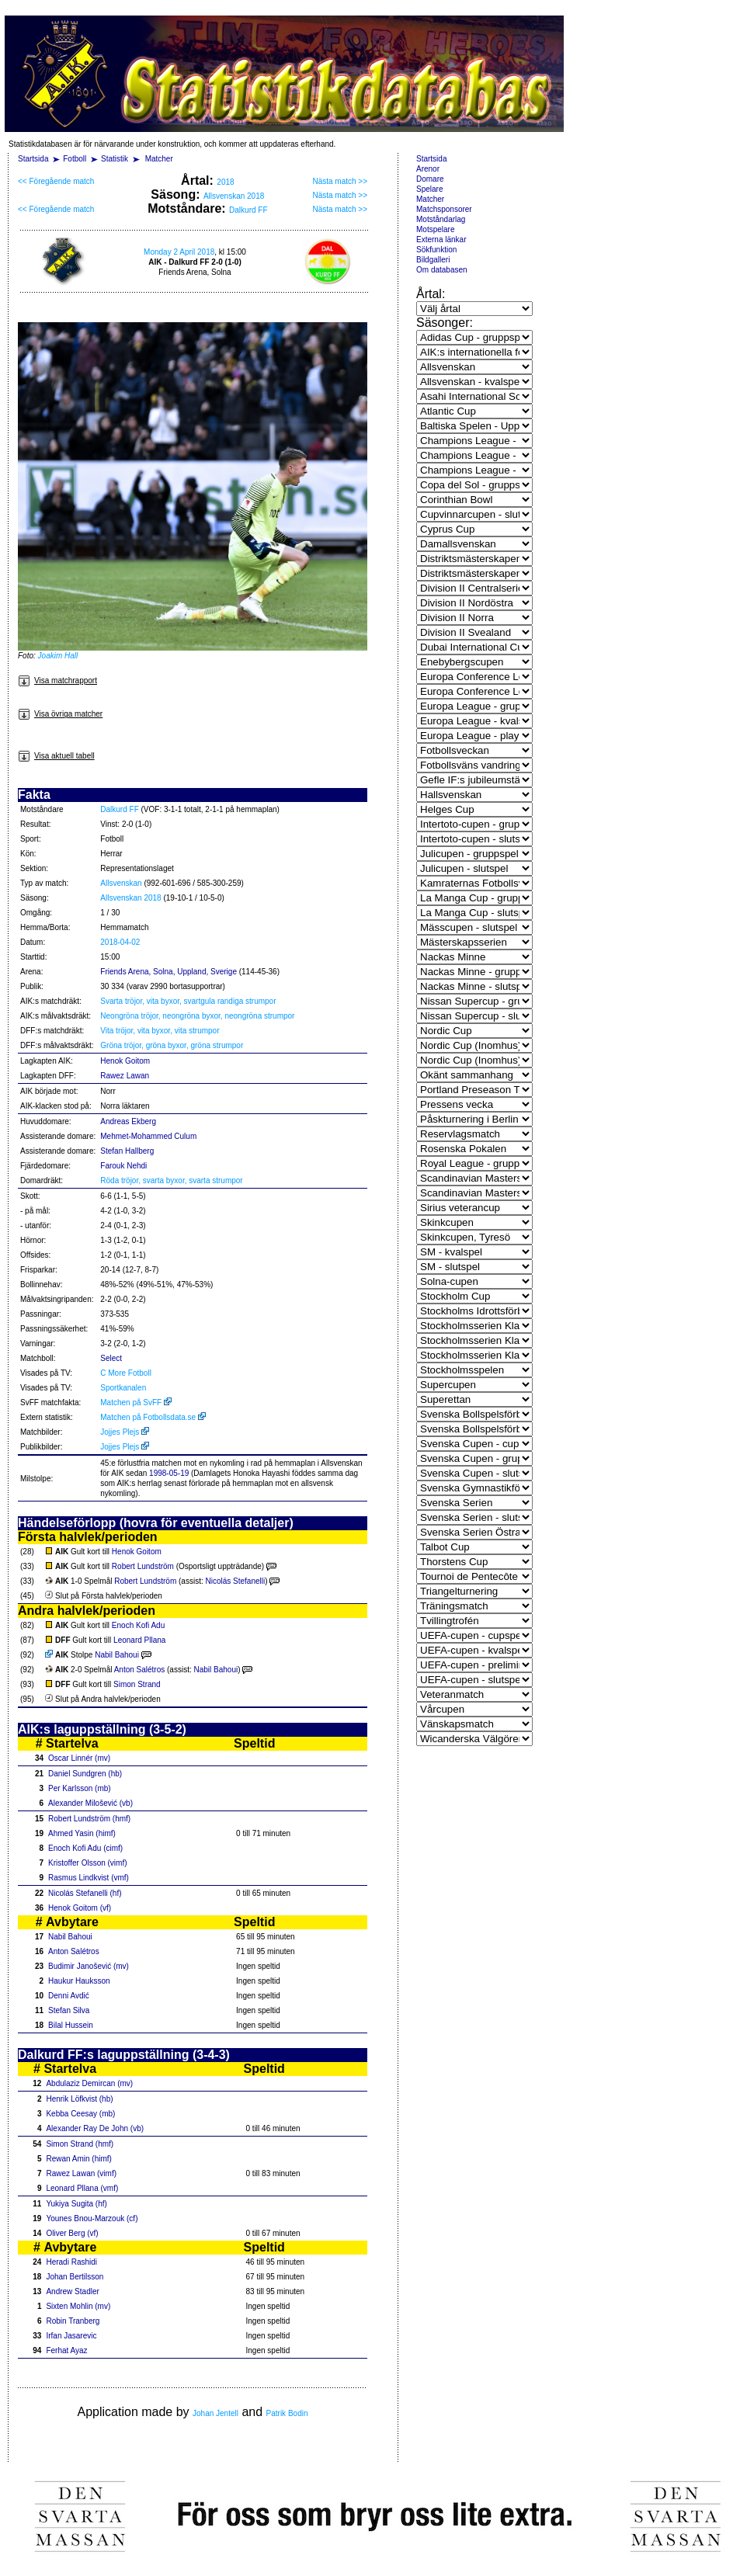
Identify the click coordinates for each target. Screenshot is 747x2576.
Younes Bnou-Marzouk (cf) (91, 2218)
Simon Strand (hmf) (79, 2144)
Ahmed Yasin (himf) (82, 1833)
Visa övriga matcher (60, 714)
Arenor (428, 169)
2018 (225, 182)
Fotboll (74, 158)
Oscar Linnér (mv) (79, 1758)
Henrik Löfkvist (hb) (79, 2099)
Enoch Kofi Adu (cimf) (85, 1848)
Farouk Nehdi (123, 1165)
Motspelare (435, 229)
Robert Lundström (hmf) (89, 1818)
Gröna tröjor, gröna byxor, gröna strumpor (171, 1045)
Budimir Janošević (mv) (88, 1966)
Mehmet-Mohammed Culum (148, 1136)
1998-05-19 (169, 1473)
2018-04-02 (120, 942)
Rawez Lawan (124, 1075)
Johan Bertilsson (74, 2276)
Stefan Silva (68, 2010)
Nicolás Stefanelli (235, 1581)
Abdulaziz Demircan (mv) (89, 2083)
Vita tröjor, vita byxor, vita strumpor (159, 1030)
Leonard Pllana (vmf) (82, 2188)
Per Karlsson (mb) (79, 1788)
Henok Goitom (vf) (79, 1908)
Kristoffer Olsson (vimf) (87, 1863)
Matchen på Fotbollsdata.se (153, 1417)
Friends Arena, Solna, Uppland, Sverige (168, 971)
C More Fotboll (125, 1373)
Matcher (159, 158)
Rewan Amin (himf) (78, 2158)
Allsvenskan (120, 883)
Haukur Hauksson (78, 1981)
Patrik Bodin (287, 2413)
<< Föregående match (56, 181)
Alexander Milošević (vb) (90, 1803)
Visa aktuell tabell (56, 756)
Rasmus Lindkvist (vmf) (88, 1877)
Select (111, 1358)
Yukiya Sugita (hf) (76, 2203)
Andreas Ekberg (128, 1121)
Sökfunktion (436, 249)
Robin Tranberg (72, 2321)
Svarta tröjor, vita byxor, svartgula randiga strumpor (188, 1001)
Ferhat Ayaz (66, 2350)
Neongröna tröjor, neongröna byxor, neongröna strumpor (197, 1016)
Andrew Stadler (72, 2291)
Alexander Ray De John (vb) (95, 2128)
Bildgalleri (433, 259)
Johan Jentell (215, 2413)
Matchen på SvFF (136, 1402)
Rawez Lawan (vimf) (81, 2173)
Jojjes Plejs (124, 1432)
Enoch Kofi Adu (138, 1625)
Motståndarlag (440, 219)
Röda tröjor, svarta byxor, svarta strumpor (171, 1180)
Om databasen (441, 270)
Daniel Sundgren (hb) (85, 1773)
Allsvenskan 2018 (233, 196)
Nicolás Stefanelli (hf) (84, 1893)
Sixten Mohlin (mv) (78, 2306)
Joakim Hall (58, 655)
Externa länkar (441, 239)
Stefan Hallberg (127, 1151)
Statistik (114, 158)
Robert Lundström (143, 1566)
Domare (430, 179)
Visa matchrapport (57, 680)
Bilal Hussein (70, 2025)
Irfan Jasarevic (71, 2335)
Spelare (429, 189)
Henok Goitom (125, 1061)
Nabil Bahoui (117, 1655)
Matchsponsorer (444, 209)
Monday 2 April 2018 (179, 252)
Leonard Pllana (139, 1640)
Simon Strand (137, 1684)
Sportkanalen (123, 1387)
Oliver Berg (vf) (72, 2233)
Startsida (33, 158)
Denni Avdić (68, 1995)
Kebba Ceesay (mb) (80, 2113)
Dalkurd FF (248, 210)
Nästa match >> (339, 181)
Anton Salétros (139, 1669)
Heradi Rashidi (71, 2262)
